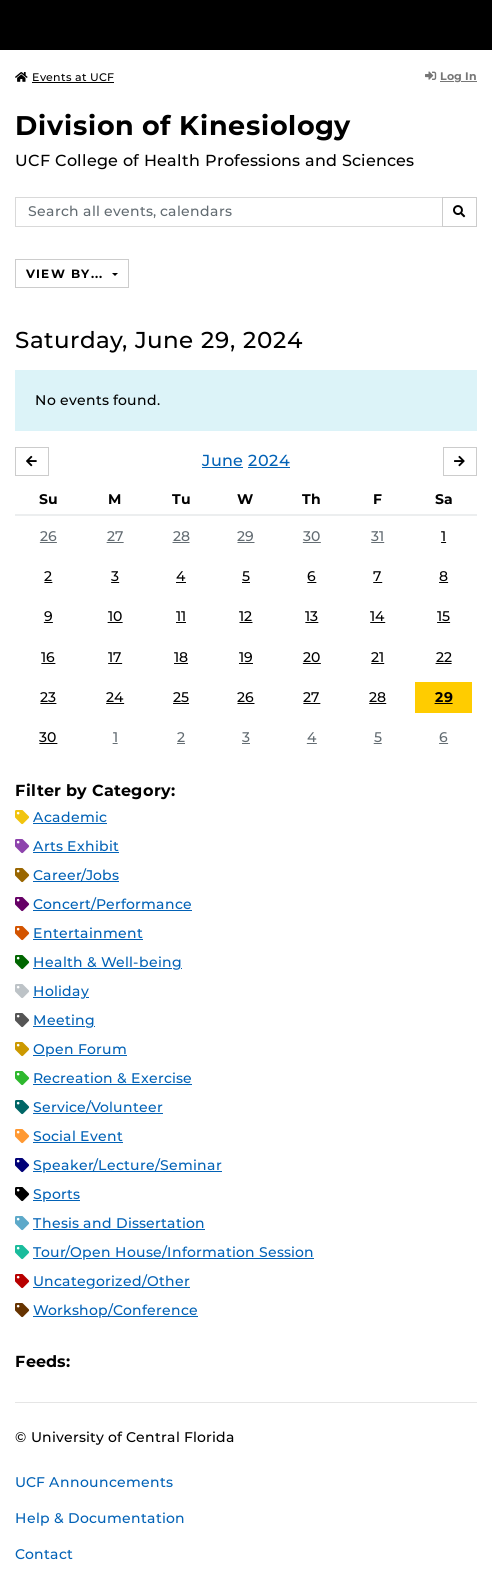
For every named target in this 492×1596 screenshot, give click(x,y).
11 (181, 616)
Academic (70, 817)
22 (444, 657)
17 (115, 657)
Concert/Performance (112, 904)
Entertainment (88, 933)
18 (181, 657)
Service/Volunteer (98, 1107)
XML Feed (198, 1361)
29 (245, 536)
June (222, 460)
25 (181, 697)
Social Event (78, 1136)
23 (48, 697)
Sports (56, 1194)
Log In (451, 76)
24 (115, 697)
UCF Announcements (94, 1482)
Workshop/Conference (115, 1310)
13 (311, 616)
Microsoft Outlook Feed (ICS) (130, 1361)
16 (48, 657)
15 (443, 616)
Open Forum (80, 1049)
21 (377, 657)
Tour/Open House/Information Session (173, 1252)
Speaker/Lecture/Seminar (127, 1165)
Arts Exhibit (76, 846)
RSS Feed (164, 1361)
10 (115, 616)
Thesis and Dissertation (119, 1223)
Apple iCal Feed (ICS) (96, 1361)
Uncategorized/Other (111, 1281)
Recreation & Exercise (112, 1078)
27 (115, 536)
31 (377, 536)
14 (377, 616)
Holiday (61, 991)
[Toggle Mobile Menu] (472, 23)
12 (245, 616)
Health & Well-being (107, 962)
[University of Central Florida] (152, 24)
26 (48, 536)
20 (312, 657)
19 (246, 657)
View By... (67, 273)
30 (312, 536)
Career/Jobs (76, 875)
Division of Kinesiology (183, 125)
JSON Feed (232, 1361)
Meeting (64, 1020)
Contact (44, 1554)
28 (181, 536)
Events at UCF (64, 77)
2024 (269, 460)
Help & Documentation (100, 1518)
